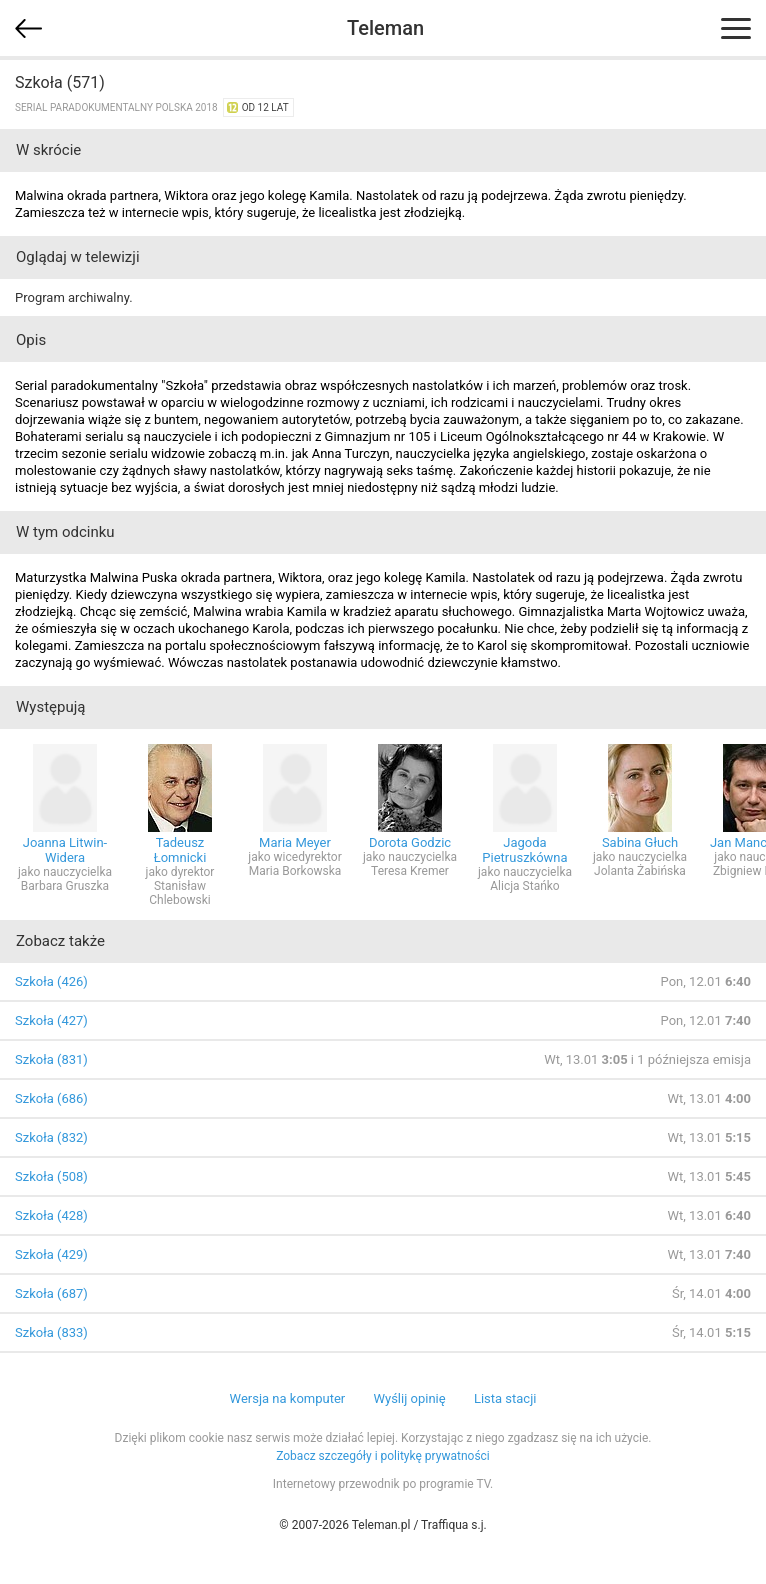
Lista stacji (505, 1398)
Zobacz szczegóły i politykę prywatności (383, 1456)
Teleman (385, 28)
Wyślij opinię (409, 1398)
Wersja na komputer (288, 1398)
